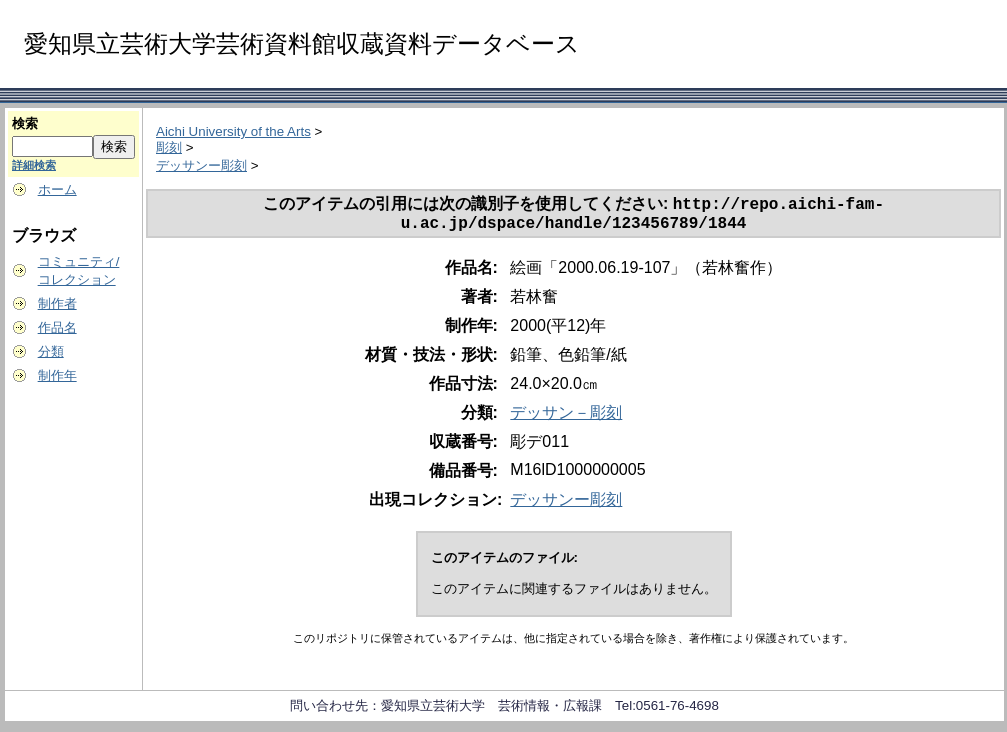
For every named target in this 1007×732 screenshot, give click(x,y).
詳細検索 (34, 165)
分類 (51, 351)
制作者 (57, 303)
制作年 (57, 375)
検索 (25, 123)
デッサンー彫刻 (201, 165)
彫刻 (169, 147)
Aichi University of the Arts (233, 131)
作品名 (57, 327)
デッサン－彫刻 (566, 418)
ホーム (57, 189)
